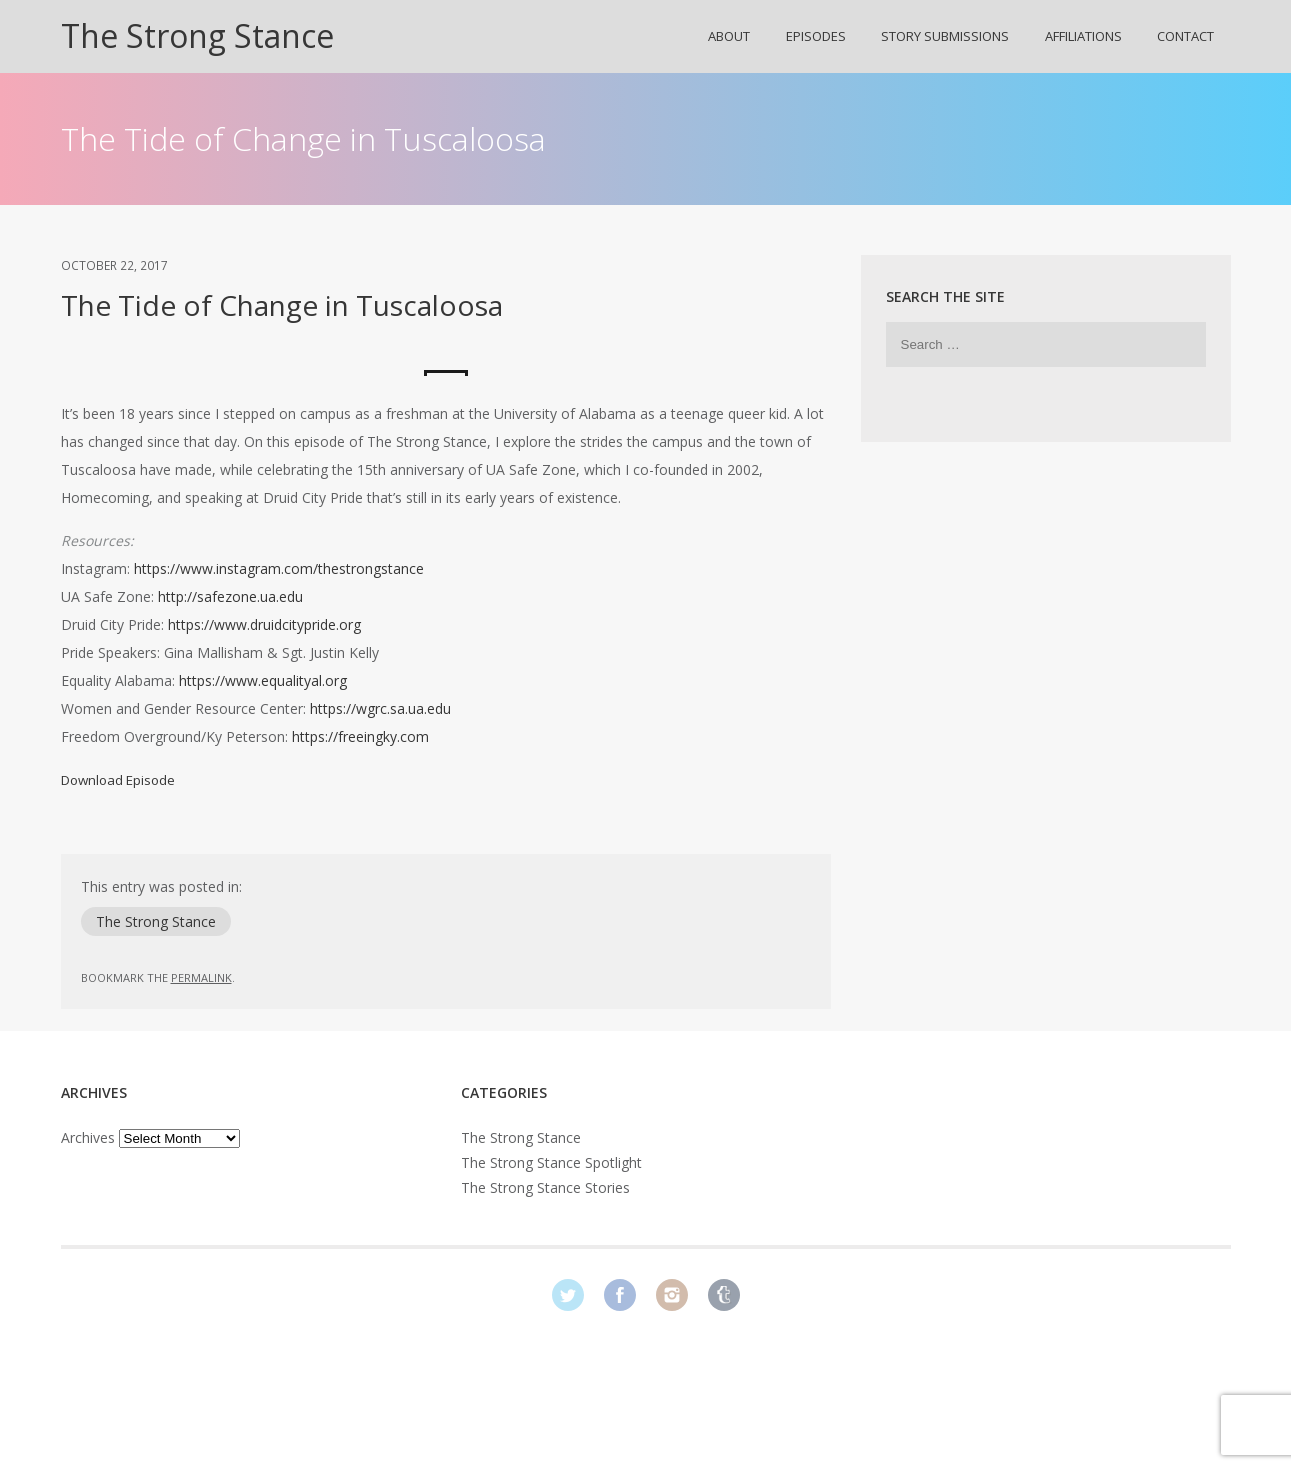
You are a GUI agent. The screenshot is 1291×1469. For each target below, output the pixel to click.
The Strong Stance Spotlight (551, 1162)
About (729, 36)
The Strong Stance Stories (545, 1187)
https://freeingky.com (360, 736)
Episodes (816, 36)
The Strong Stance (197, 35)
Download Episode (118, 780)
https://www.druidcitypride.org (264, 624)
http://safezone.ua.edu (230, 596)
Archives (88, 1137)
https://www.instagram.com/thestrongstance (279, 568)
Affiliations (1083, 36)
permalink (201, 977)
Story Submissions (945, 36)
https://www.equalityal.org (263, 680)
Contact (1185, 36)
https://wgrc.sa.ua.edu (380, 708)
